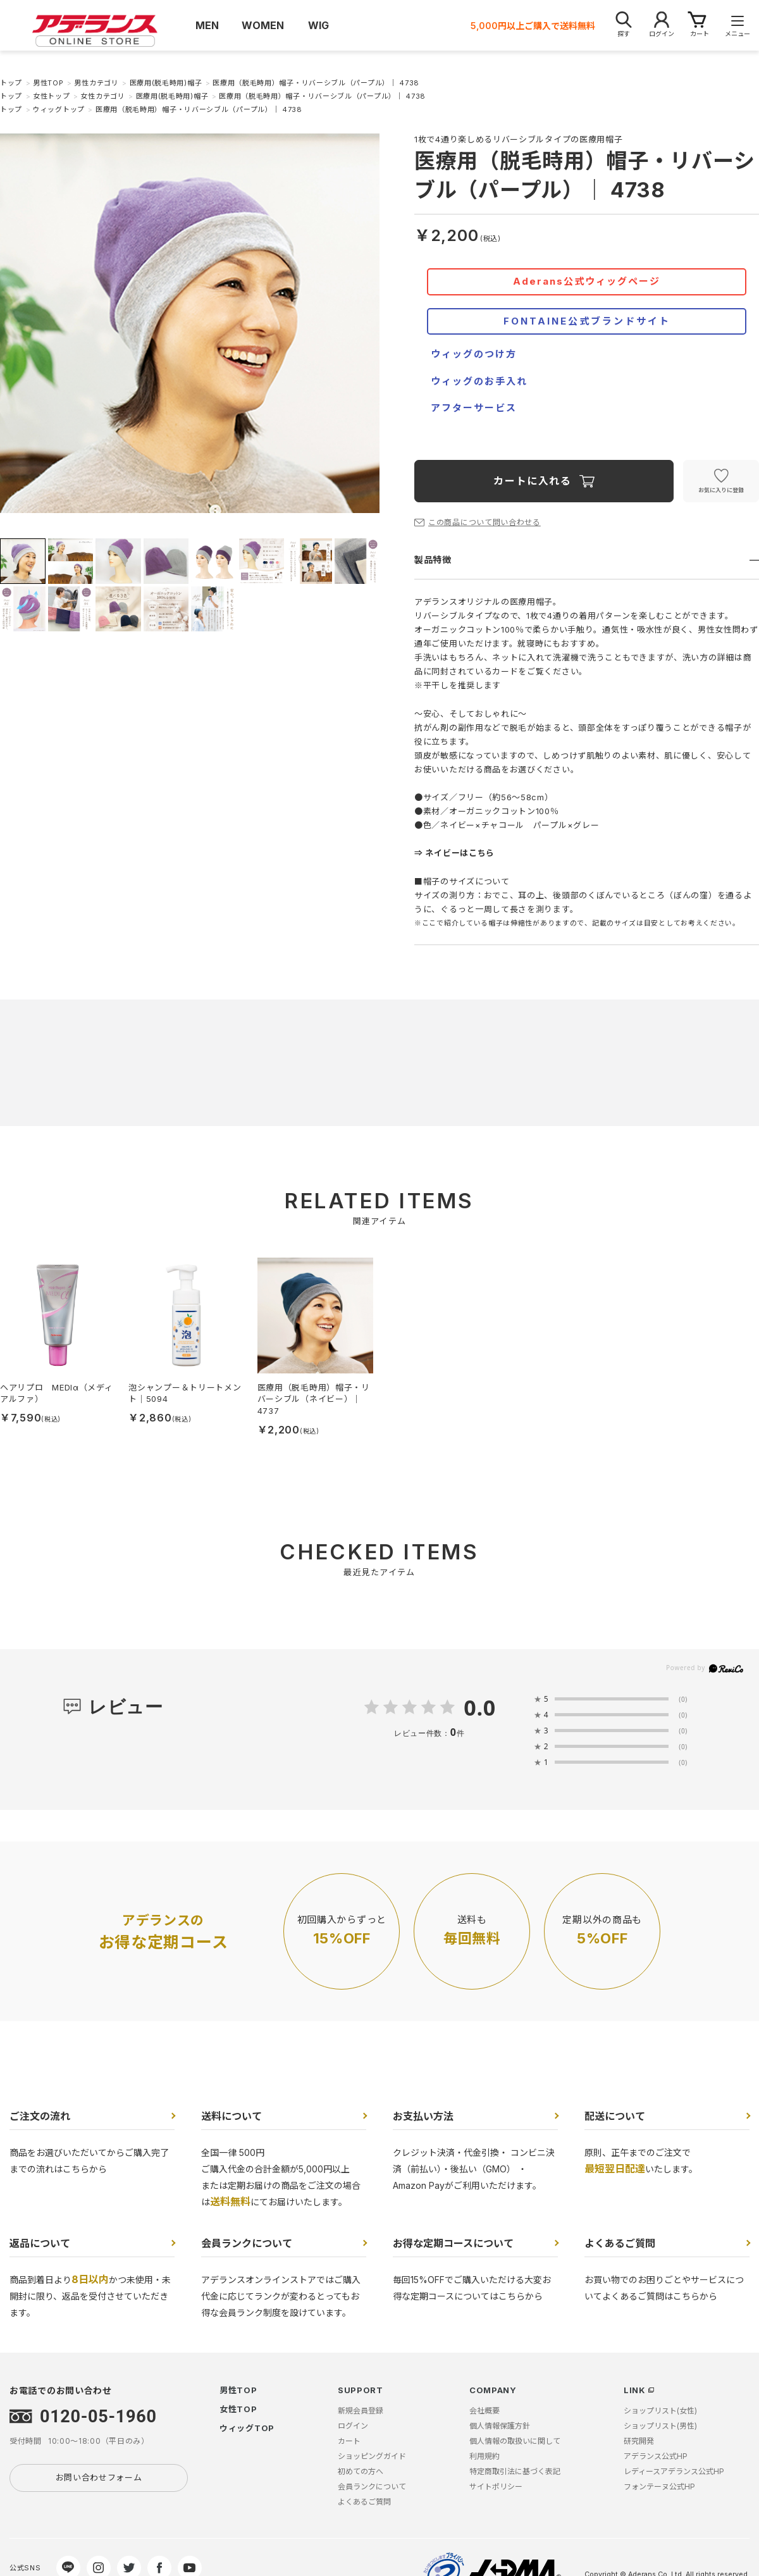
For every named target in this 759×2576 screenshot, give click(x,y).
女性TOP (238, 2409)
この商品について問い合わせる (484, 522)
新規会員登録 (360, 2410)
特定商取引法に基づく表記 (514, 2471)
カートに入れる (532, 480)
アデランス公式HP (656, 2456)
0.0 (480, 1707)
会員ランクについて (246, 2243)
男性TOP (238, 2390)
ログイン (353, 2425)
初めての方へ (360, 2471)
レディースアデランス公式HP (674, 2471)
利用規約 (484, 2456)
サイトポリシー (495, 2486)
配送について (614, 2116)
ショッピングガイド (372, 2456)
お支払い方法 (423, 2116)
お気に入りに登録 (721, 489)
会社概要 (484, 2410)
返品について (39, 2243)
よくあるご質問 (619, 2243)
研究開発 (639, 2441)
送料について (231, 2116)
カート (349, 2441)
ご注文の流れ (39, 2116)
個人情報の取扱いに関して (514, 2441)
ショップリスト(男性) (660, 2425)
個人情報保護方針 (499, 2425)
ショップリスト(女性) (660, 2410)
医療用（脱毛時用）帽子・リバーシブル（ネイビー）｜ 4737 (313, 1398)
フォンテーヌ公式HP (659, 2486)
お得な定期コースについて (453, 2243)
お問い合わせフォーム (99, 2477)
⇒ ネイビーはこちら (454, 853)
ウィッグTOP (247, 2428)
